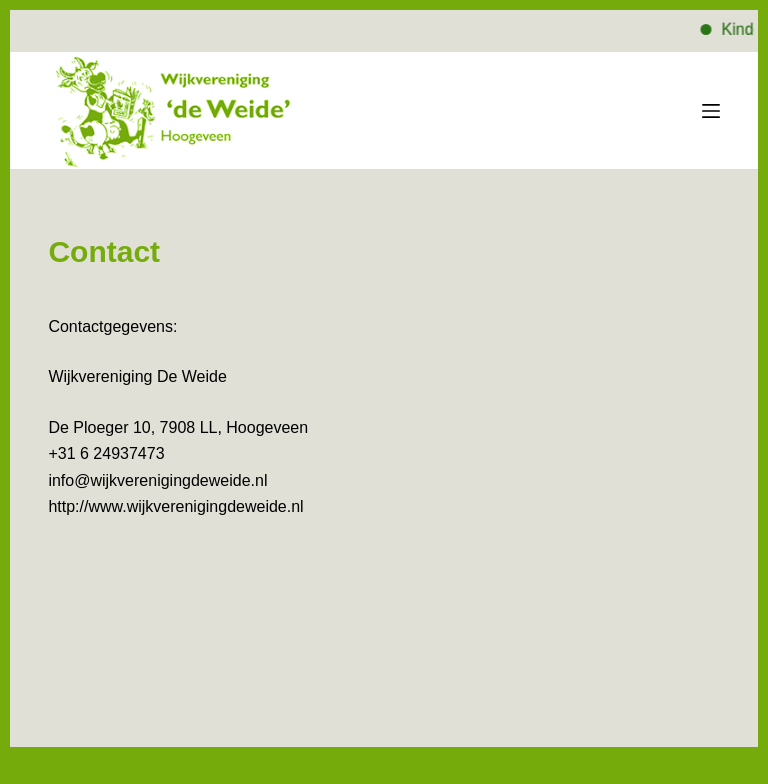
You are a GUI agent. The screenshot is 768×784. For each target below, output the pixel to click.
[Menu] (711, 111)
